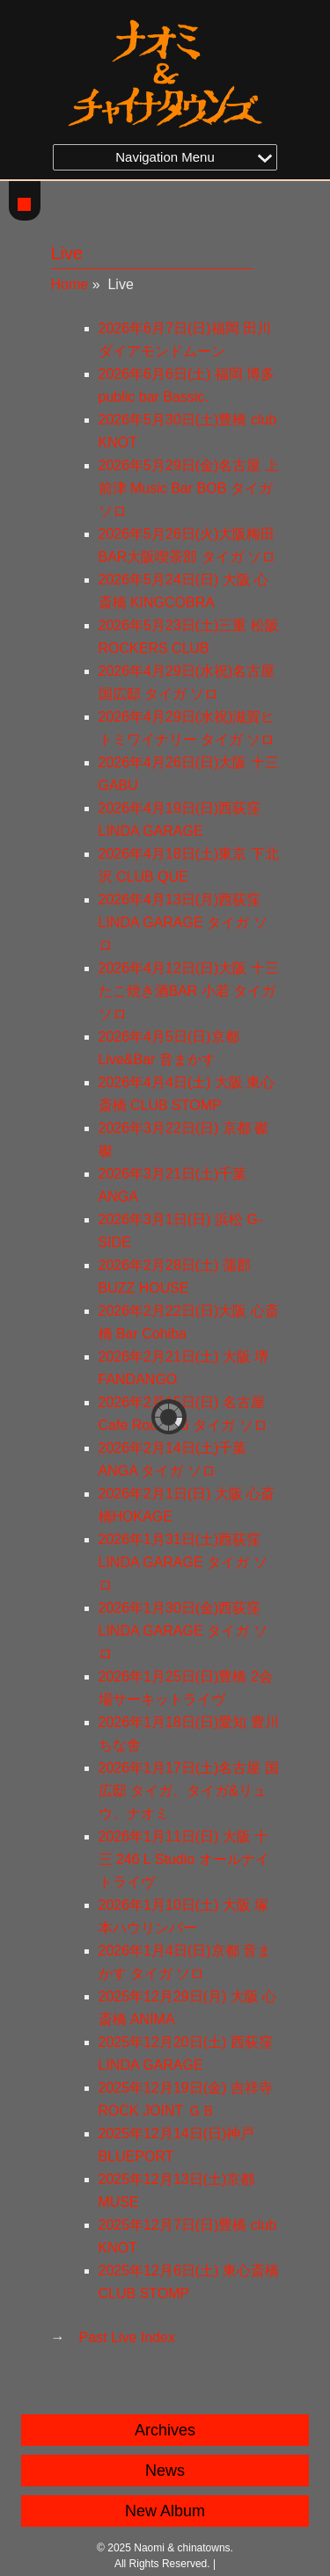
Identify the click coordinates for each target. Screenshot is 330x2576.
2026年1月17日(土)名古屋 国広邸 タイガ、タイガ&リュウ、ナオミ (189, 1790)
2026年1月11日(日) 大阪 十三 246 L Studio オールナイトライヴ (184, 1859)
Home (70, 284)
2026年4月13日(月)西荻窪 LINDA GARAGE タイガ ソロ (183, 922)
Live (67, 253)
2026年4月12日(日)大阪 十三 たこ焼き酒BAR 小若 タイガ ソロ (189, 991)
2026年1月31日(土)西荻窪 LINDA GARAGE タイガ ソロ (183, 1562)
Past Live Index (127, 2337)
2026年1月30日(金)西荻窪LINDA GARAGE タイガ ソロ (183, 1630)
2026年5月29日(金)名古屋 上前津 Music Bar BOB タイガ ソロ (189, 488)
